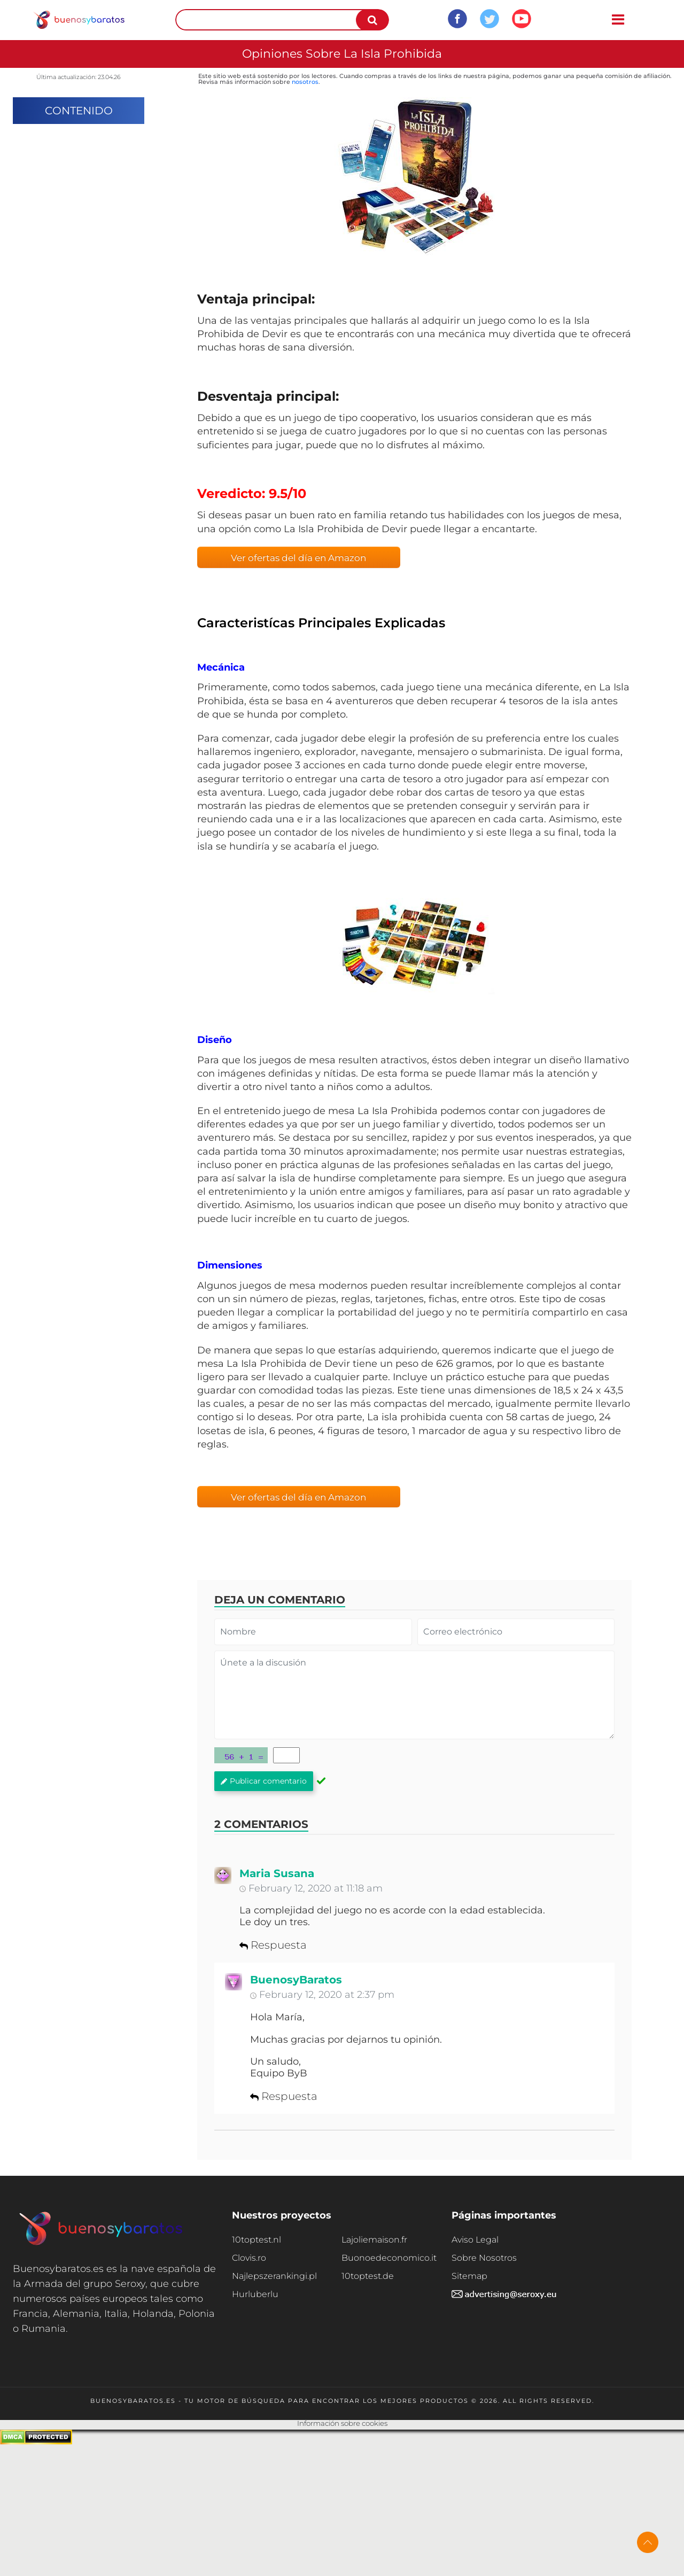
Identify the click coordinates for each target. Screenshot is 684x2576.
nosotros (305, 81)
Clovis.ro (249, 2258)
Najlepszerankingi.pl (274, 2276)
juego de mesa (319, 1111)
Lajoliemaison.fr (374, 2240)
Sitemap (469, 2276)
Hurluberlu (255, 2294)
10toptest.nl (256, 2240)
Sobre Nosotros (484, 2258)
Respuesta (273, 1945)
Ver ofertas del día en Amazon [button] (298, 557)
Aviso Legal (475, 2240)
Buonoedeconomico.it (389, 2258)
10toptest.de (367, 2276)
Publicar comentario (264, 1781)
